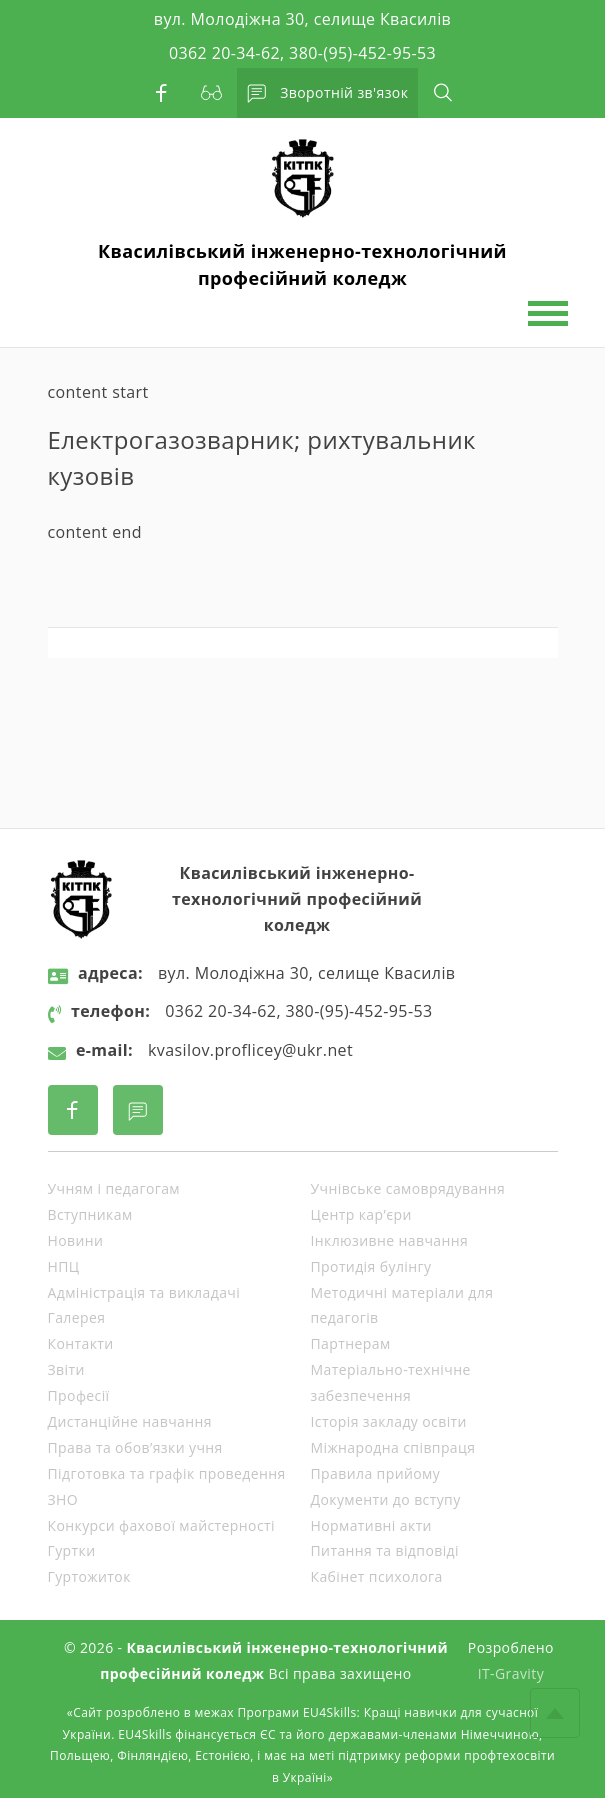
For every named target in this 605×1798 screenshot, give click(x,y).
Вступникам (90, 1214)
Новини (76, 1240)
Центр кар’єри (361, 1214)
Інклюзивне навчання (390, 1240)
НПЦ (64, 1266)
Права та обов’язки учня (135, 1447)
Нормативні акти (371, 1525)
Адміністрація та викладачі (144, 1292)
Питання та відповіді (385, 1550)
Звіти (66, 1369)
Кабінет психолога (377, 1576)
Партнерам (351, 1343)
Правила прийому (376, 1473)
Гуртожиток (89, 1576)
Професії (79, 1395)
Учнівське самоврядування (408, 1188)
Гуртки (72, 1550)
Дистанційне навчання (130, 1421)
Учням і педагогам (114, 1188)
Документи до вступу (386, 1499)
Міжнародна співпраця (393, 1447)
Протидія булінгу (371, 1266)
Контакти (81, 1343)
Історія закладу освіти (389, 1421)
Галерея (77, 1317)
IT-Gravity (511, 1673)
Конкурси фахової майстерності (161, 1525)
